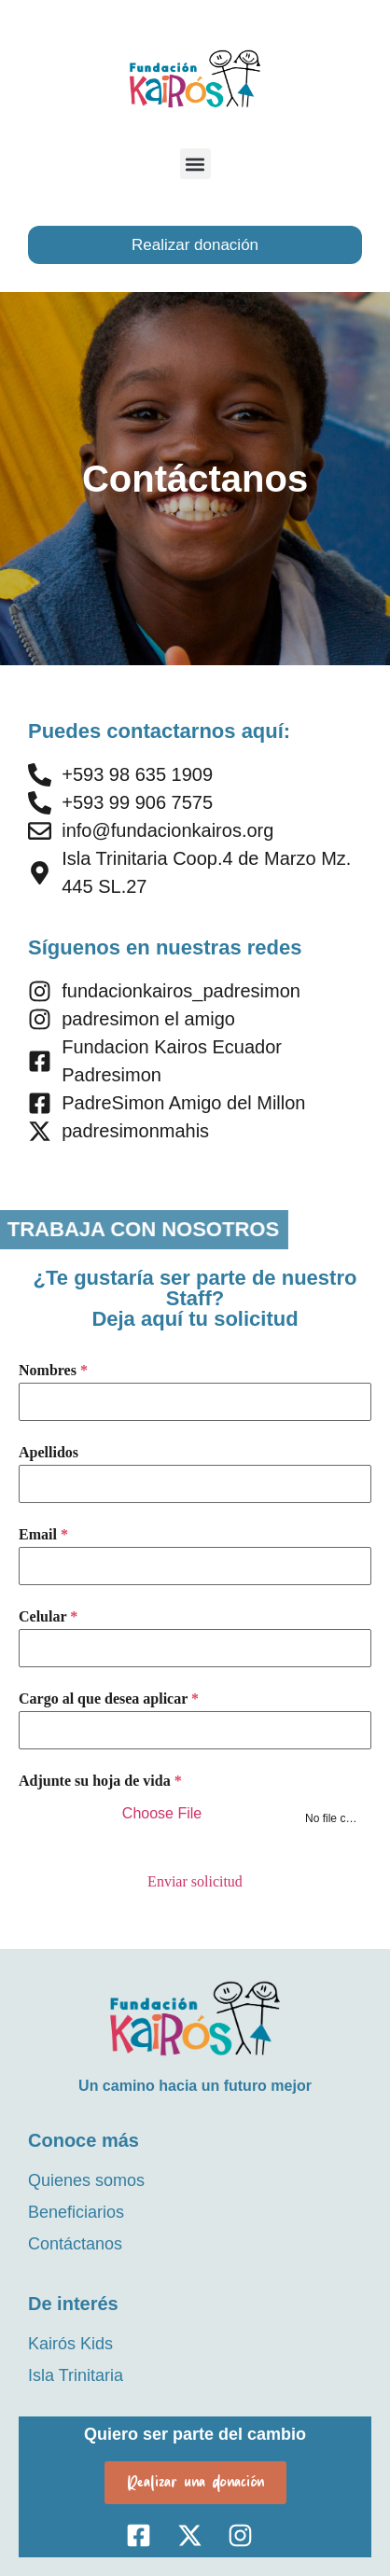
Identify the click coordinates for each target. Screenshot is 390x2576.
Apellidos (48, 1452)
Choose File (162, 1813)
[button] (195, 163)
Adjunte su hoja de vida (100, 1781)
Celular (48, 1616)
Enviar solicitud (195, 1881)
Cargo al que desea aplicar (109, 1698)
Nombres (53, 1370)
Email (43, 1534)
